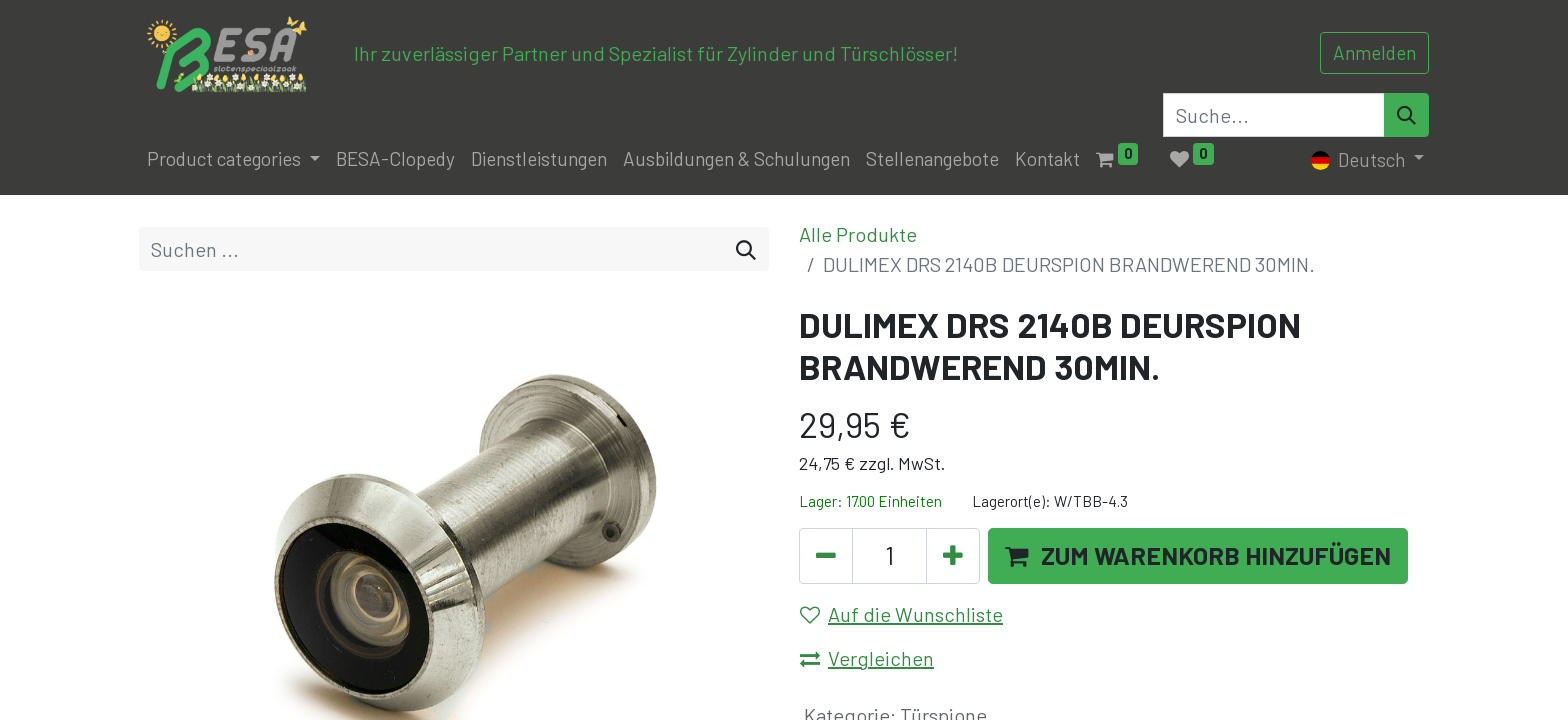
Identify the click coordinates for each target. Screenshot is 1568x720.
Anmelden (1374, 52)
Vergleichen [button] (867, 658)
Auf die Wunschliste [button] (901, 614)
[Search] (1406, 115)
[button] (1198, 556)
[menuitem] (395, 159)
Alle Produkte (858, 234)
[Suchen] (746, 249)
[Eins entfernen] (826, 556)
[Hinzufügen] (953, 556)
